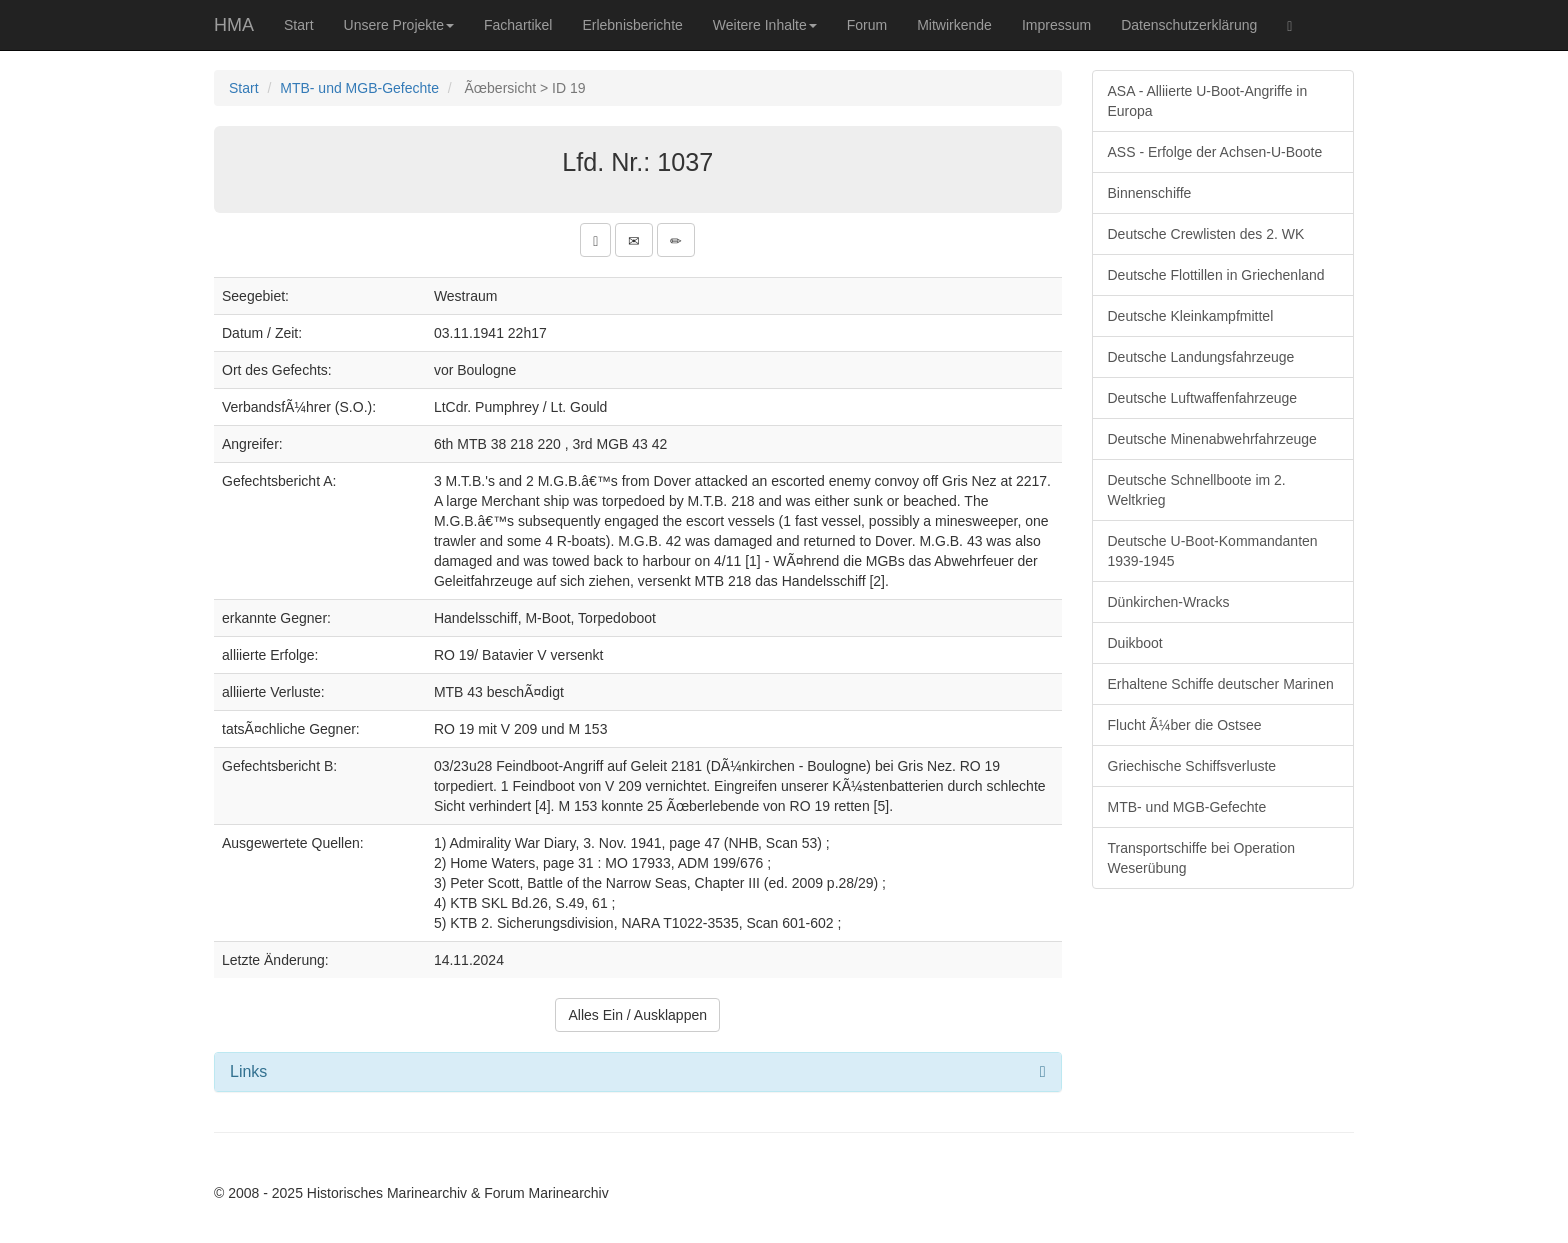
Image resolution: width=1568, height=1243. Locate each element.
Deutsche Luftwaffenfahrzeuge (1203, 398)
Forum (867, 25)
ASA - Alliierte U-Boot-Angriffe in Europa (1208, 101)
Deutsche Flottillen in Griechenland (1216, 275)
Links (248, 1071)
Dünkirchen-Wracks (1169, 602)
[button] (595, 240)
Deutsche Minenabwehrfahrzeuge (1212, 439)
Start (299, 25)
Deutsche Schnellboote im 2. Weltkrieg (1197, 490)
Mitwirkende (954, 25)
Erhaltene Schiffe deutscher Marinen (1221, 684)
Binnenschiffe (1150, 193)
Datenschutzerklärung (1189, 25)
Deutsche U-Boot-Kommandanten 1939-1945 (1213, 551)
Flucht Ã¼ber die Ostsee (1185, 725)
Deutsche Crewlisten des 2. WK (1206, 234)
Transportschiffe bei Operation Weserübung (1202, 858)
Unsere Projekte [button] (399, 25)
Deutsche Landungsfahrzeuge (1201, 357)
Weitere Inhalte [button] (765, 25)
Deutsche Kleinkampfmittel (1191, 316)
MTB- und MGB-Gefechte (359, 88)
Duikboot (1135, 643)
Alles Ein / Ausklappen (637, 1015)
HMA (234, 25)
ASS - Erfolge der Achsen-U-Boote (1215, 152)
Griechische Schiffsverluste (1192, 766)
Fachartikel (518, 25)
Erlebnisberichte (632, 25)
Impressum (1056, 25)
